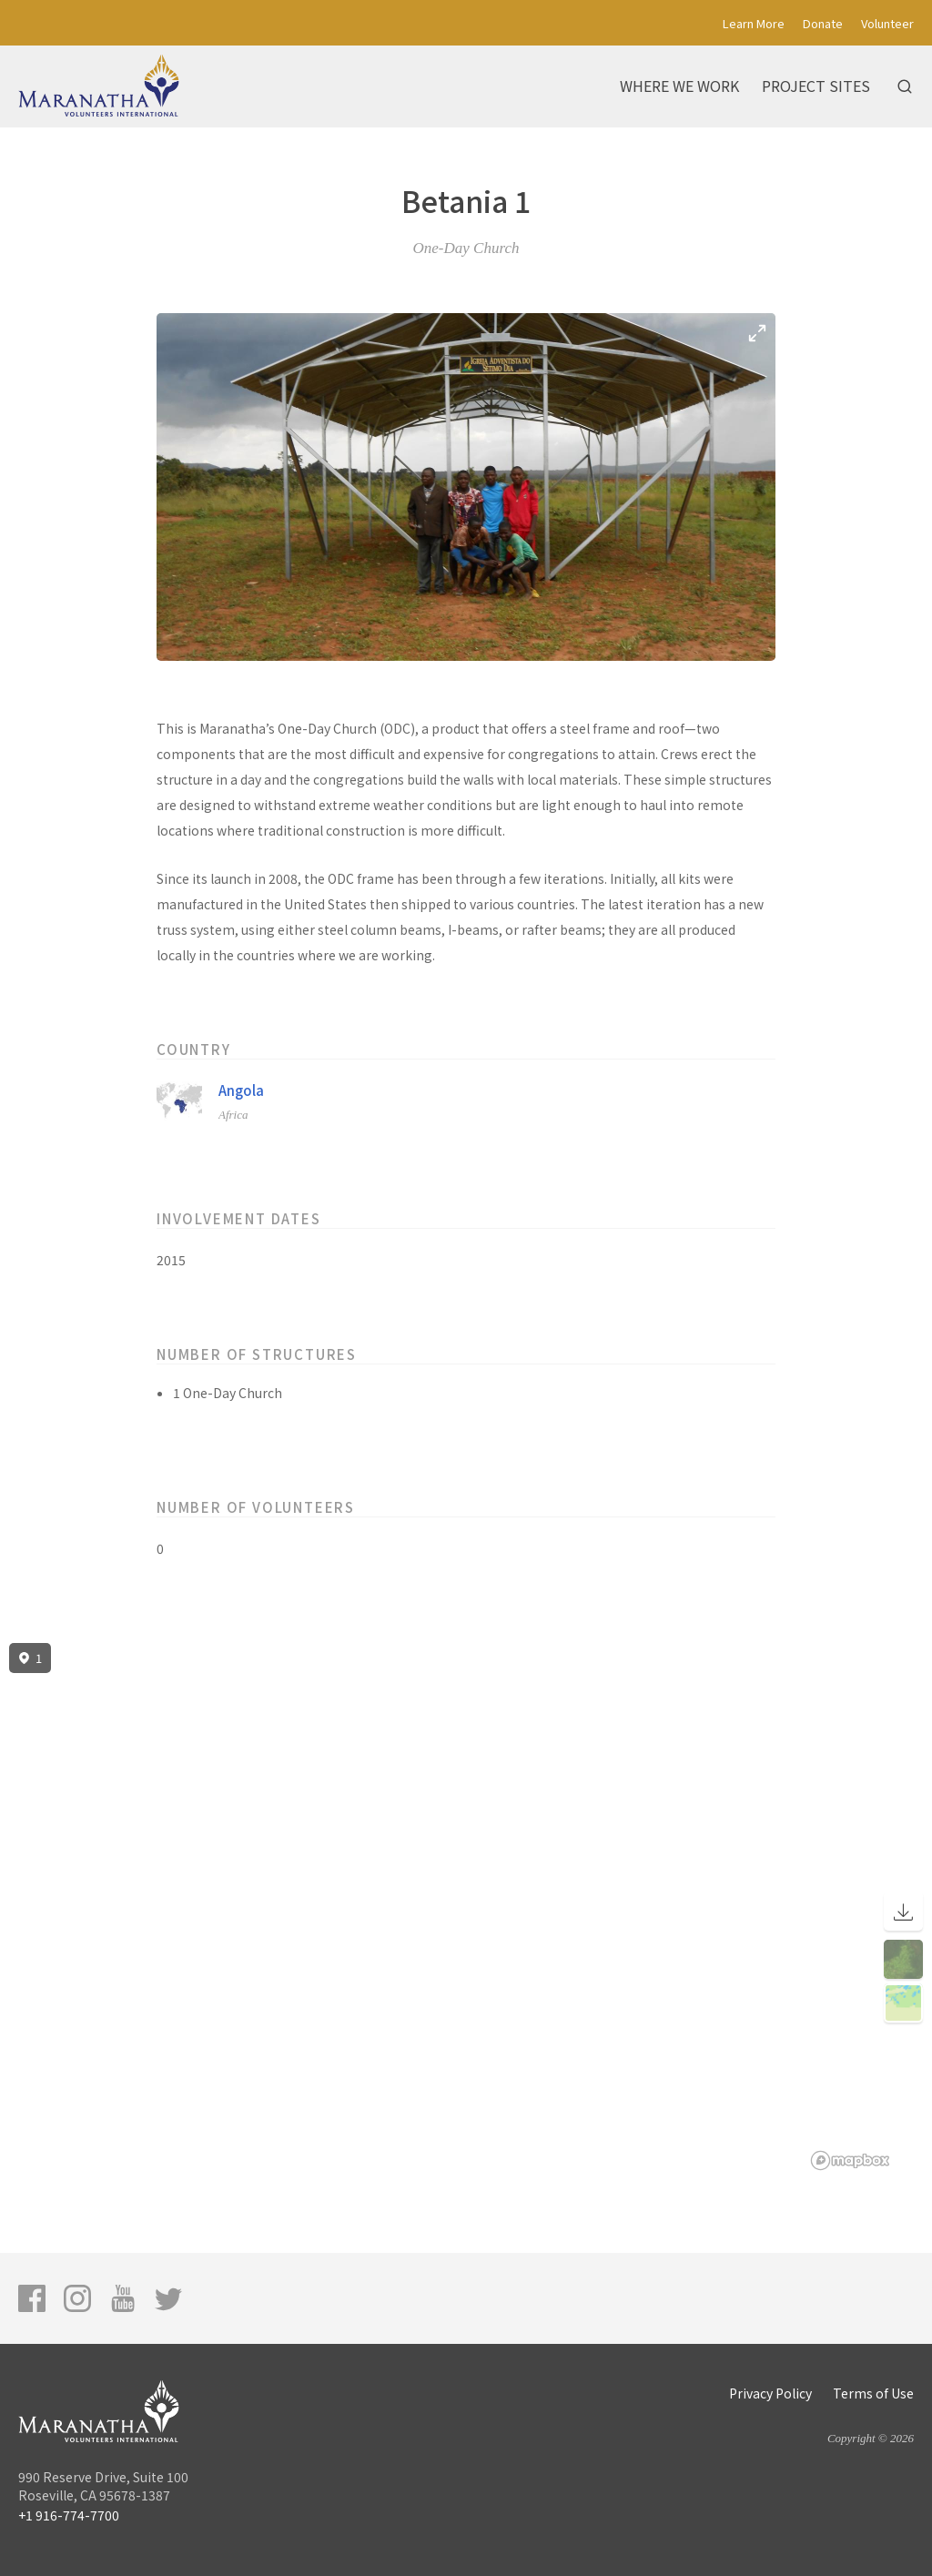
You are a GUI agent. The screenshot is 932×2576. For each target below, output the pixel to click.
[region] (466, 1907)
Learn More (754, 23)
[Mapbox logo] (850, 2160)
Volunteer (887, 23)
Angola (241, 1090)
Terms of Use (873, 2393)
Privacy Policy (770, 2393)
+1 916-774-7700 (68, 2515)
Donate (823, 23)
